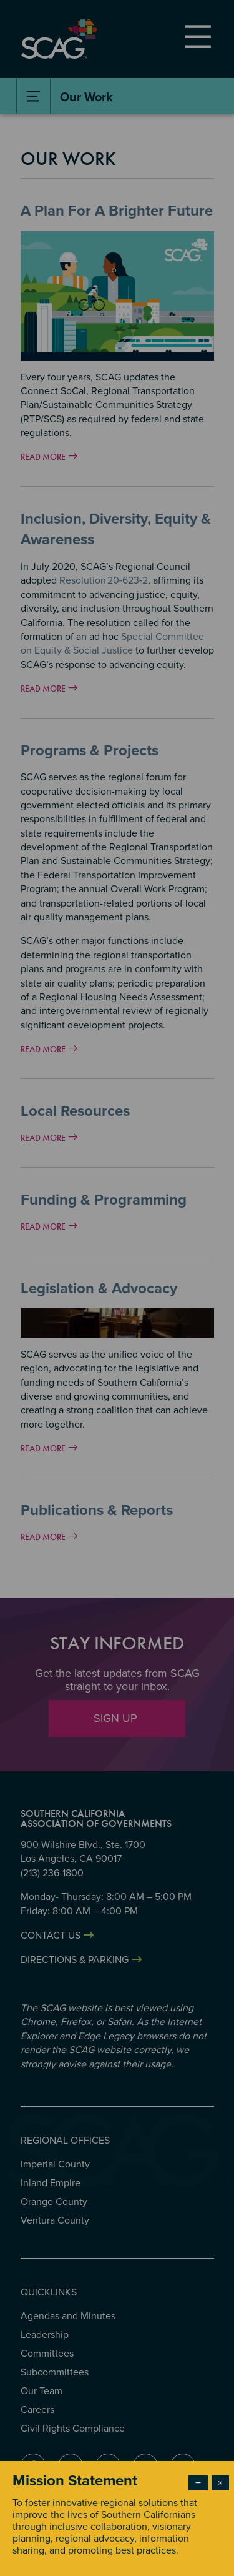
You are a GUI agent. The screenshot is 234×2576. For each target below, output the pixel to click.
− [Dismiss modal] (198, 2483)
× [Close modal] (220, 2483)
